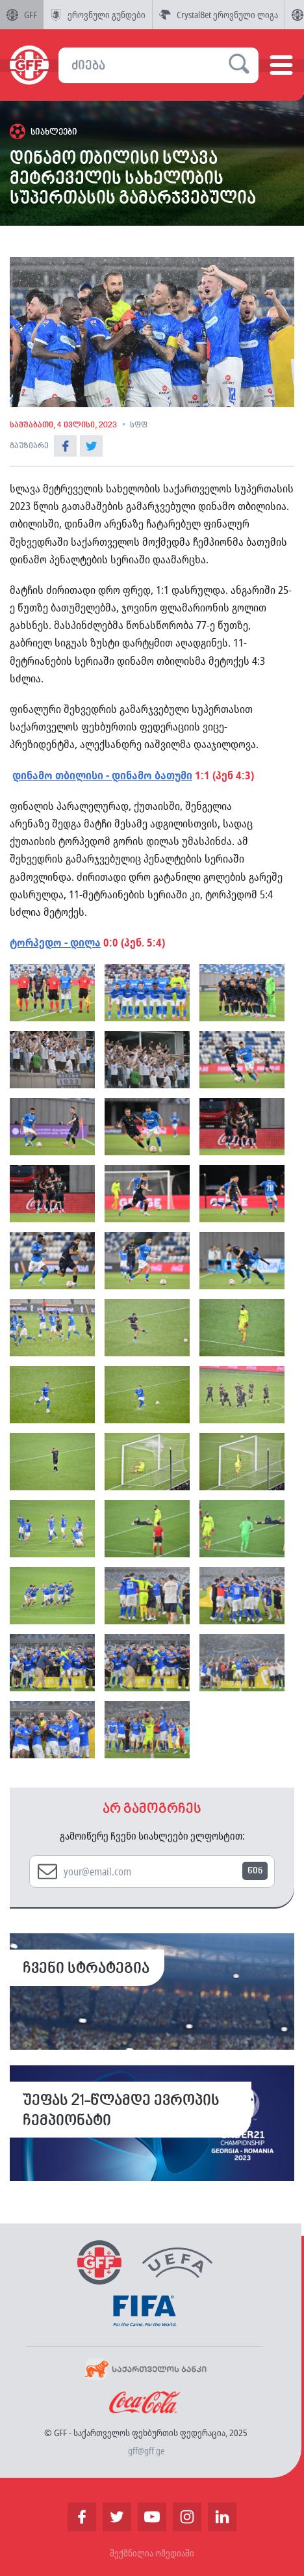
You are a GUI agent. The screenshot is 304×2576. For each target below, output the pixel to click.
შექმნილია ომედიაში (152, 2553)
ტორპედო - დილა (55, 942)
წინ (254, 1871)
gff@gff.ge (146, 2451)
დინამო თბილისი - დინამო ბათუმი (102, 775)
